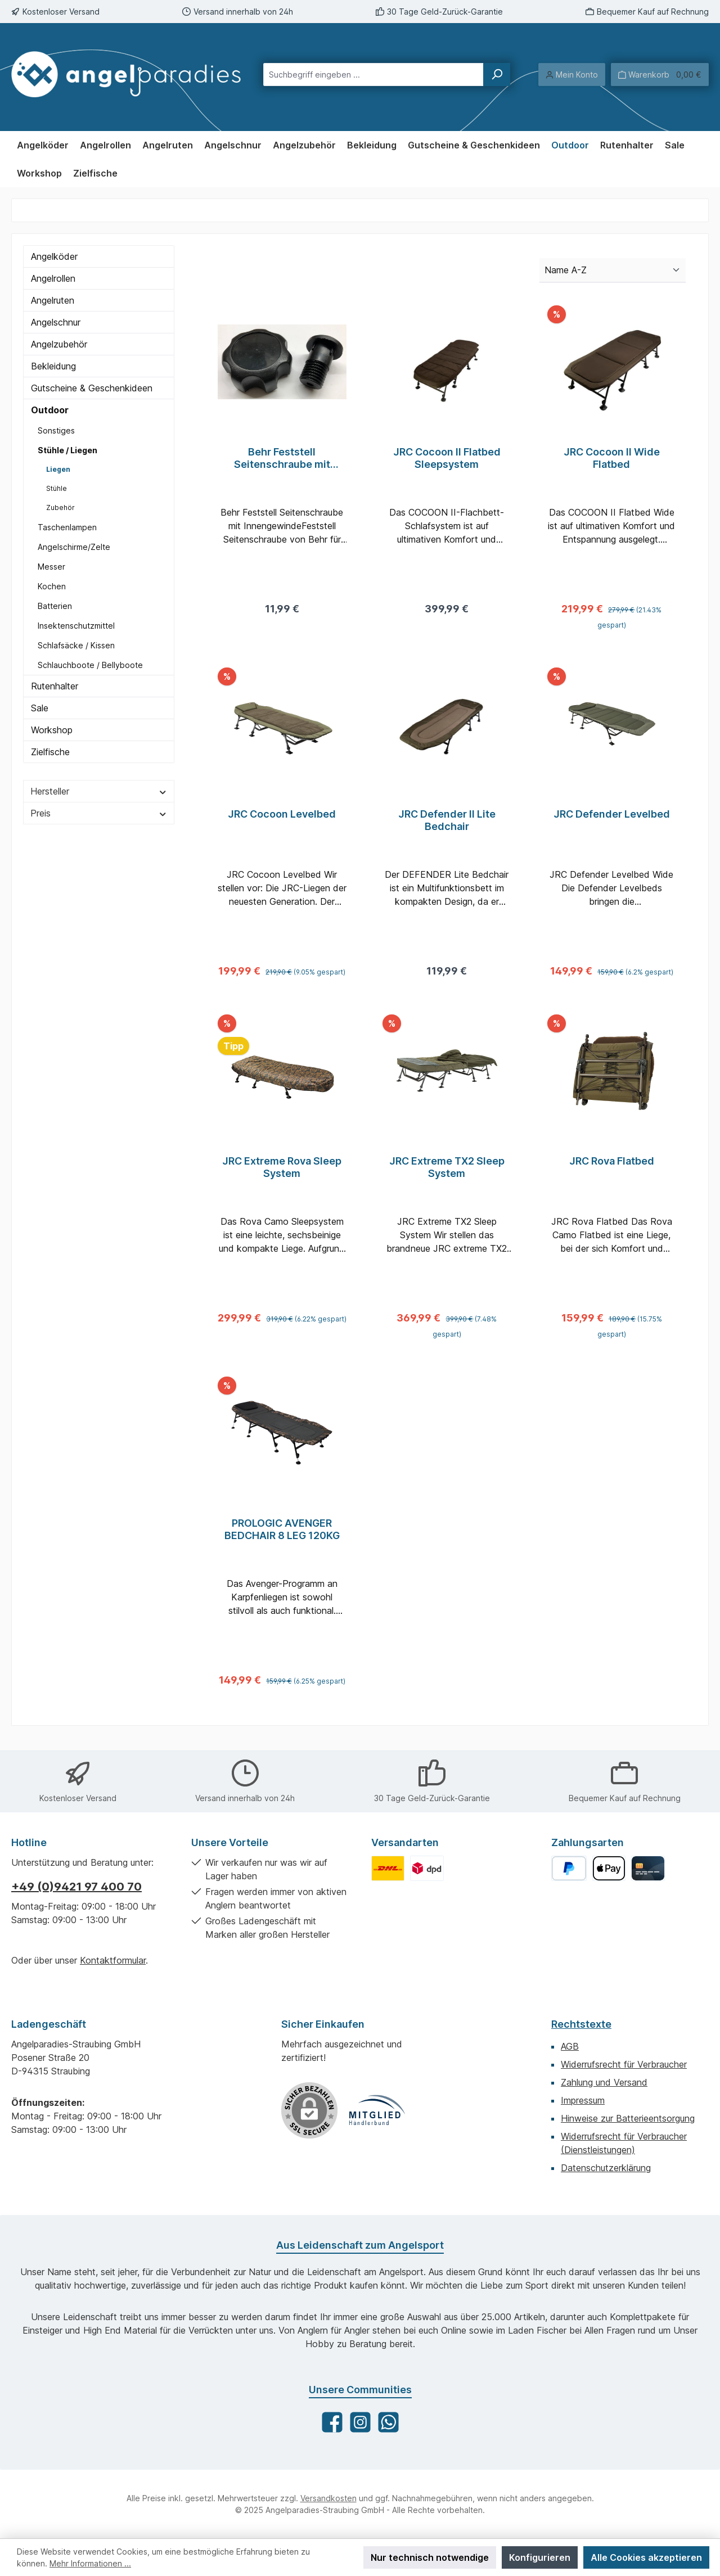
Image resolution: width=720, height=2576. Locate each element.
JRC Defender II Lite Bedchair (447, 823)
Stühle (56, 488)
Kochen (52, 586)
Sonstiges (56, 430)
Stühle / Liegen (67, 450)
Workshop (52, 730)
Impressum (583, 2100)
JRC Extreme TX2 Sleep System (447, 1174)
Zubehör (60, 507)
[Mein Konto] (571, 74)
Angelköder (54, 256)
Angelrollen (53, 278)
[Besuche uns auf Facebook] (332, 2422)
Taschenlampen (67, 527)
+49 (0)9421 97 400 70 (76, 1886)
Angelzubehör (59, 344)
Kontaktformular (113, 1960)
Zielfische (50, 751)
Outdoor (50, 410)
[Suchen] (496, 74)
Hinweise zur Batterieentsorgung (628, 2118)
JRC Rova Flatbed (611, 1168)
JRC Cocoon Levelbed (282, 817)
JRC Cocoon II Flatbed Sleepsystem (447, 458)
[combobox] (373, 74)
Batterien (55, 606)
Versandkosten (328, 2498)
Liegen (58, 469)
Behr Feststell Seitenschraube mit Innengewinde (282, 458)
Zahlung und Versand (604, 2082)
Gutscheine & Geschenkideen (91, 388)
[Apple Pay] (609, 1868)
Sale (39, 708)
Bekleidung (53, 366)
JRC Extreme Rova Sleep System (281, 1174)
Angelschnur (55, 322)
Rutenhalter (54, 686)
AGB (570, 2046)
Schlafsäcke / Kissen (76, 645)
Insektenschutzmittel (76, 625)
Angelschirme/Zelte (74, 547)
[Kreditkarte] (647, 1868)
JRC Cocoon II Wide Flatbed (612, 458)
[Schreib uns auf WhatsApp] (388, 2422)
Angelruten (52, 300)
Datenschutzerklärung (606, 2167)
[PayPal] (569, 1868)
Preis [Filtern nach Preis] (98, 813)
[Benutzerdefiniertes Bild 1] (387, 1868)
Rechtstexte (581, 2024)
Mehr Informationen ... (90, 2563)
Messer (51, 566)
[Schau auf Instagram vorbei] (360, 2422)
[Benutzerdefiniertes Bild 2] (426, 1868)
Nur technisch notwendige (430, 2557)
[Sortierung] (612, 270)
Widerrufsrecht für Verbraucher (624, 2064)
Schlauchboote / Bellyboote (90, 665)
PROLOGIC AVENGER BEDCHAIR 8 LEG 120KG (282, 1539)
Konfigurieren (539, 2557)
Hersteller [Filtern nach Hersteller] (98, 791)
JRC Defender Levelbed (612, 817)
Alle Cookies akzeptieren (646, 2557)
